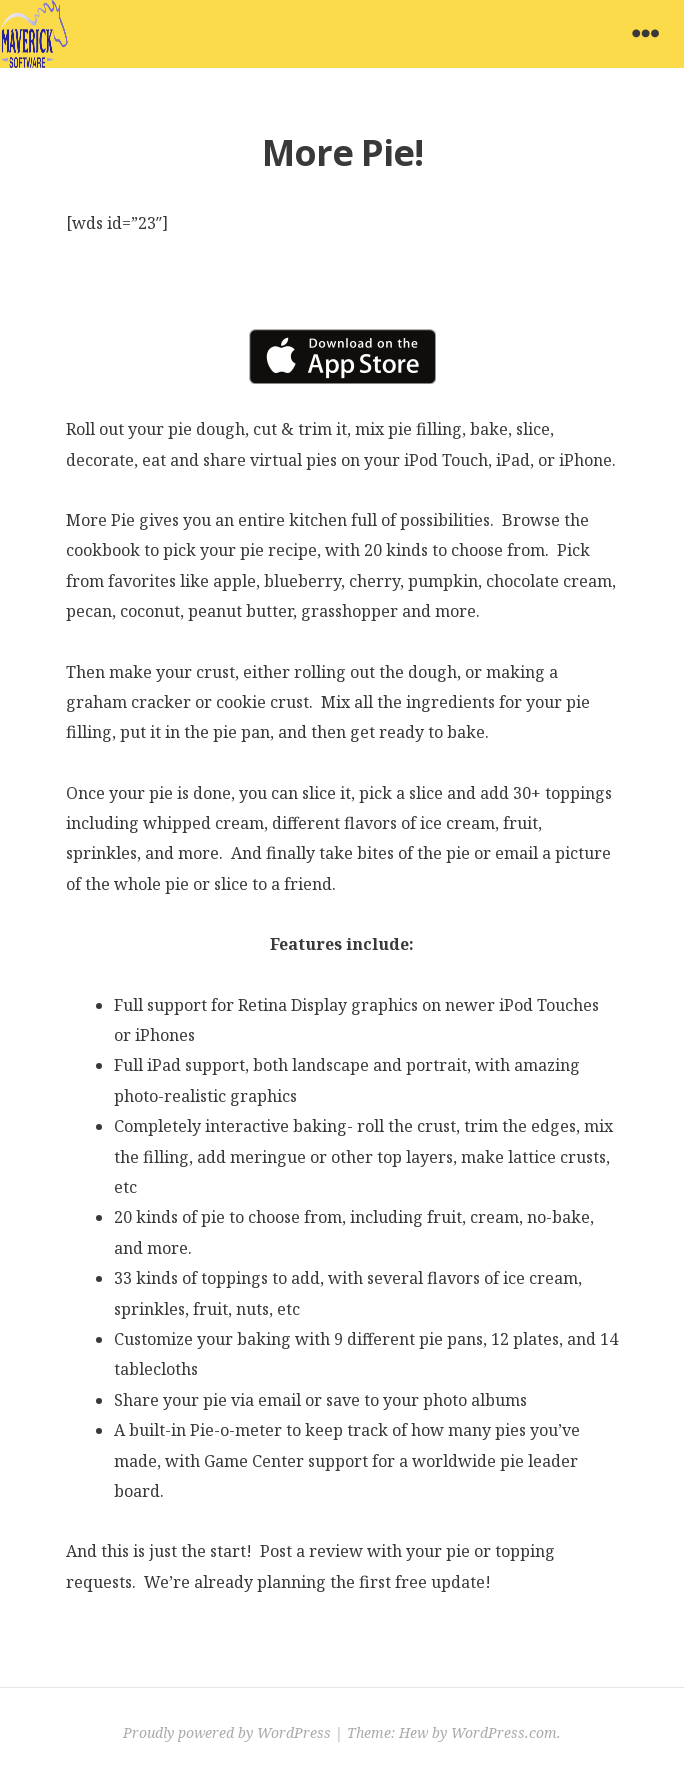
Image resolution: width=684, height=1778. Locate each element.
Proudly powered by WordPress (227, 1732)
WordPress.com (504, 1732)
